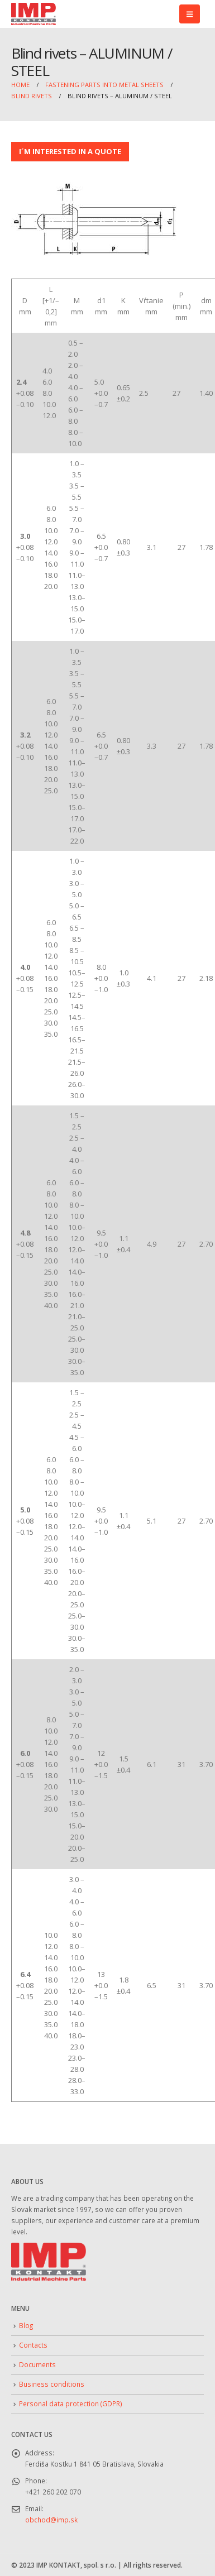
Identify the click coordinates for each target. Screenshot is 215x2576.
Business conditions (51, 2383)
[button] (189, 13)
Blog (26, 2325)
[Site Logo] (33, 14)
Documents (37, 2364)
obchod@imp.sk (51, 2519)
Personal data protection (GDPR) (70, 2403)
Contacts (33, 2344)
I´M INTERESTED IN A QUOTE (70, 151)
